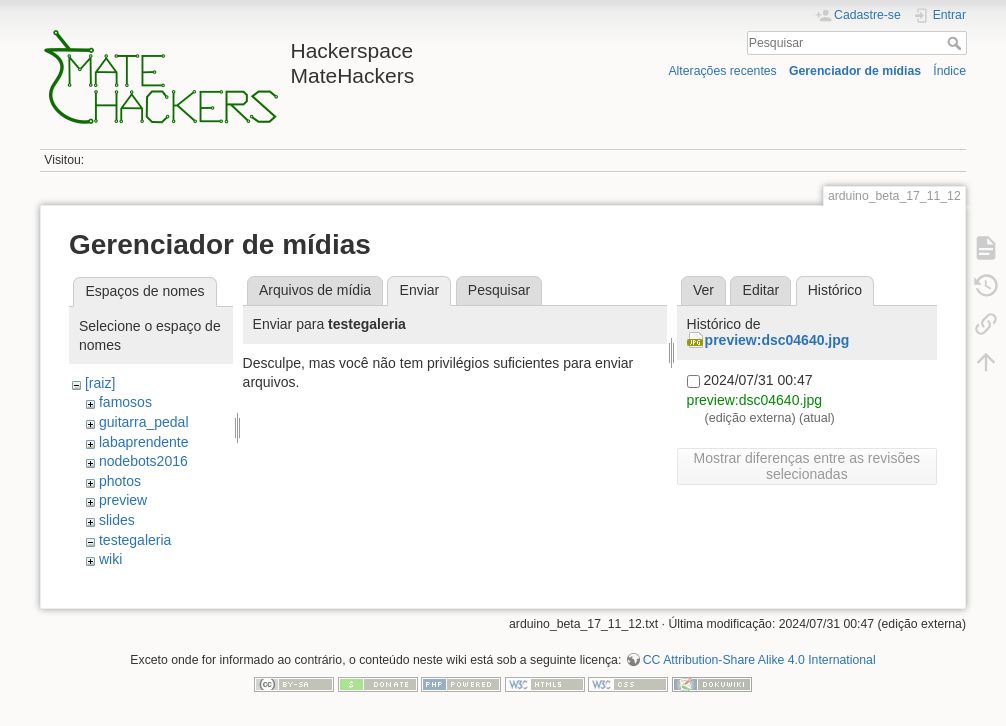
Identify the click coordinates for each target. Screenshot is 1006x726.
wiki (110, 559)
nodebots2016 (143, 461)
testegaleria (135, 540)
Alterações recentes (722, 71)
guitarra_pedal (144, 422)
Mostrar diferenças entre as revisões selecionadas (807, 466)
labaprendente (144, 442)
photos (120, 481)
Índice (949, 71)
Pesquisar (956, 43)
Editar (761, 290)
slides (117, 520)
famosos (125, 402)
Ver (703, 290)
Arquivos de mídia (315, 290)
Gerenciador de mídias (855, 71)
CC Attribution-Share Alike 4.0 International (759, 660)
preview (123, 500)
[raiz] (100, 383)
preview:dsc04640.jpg (777, 340)
